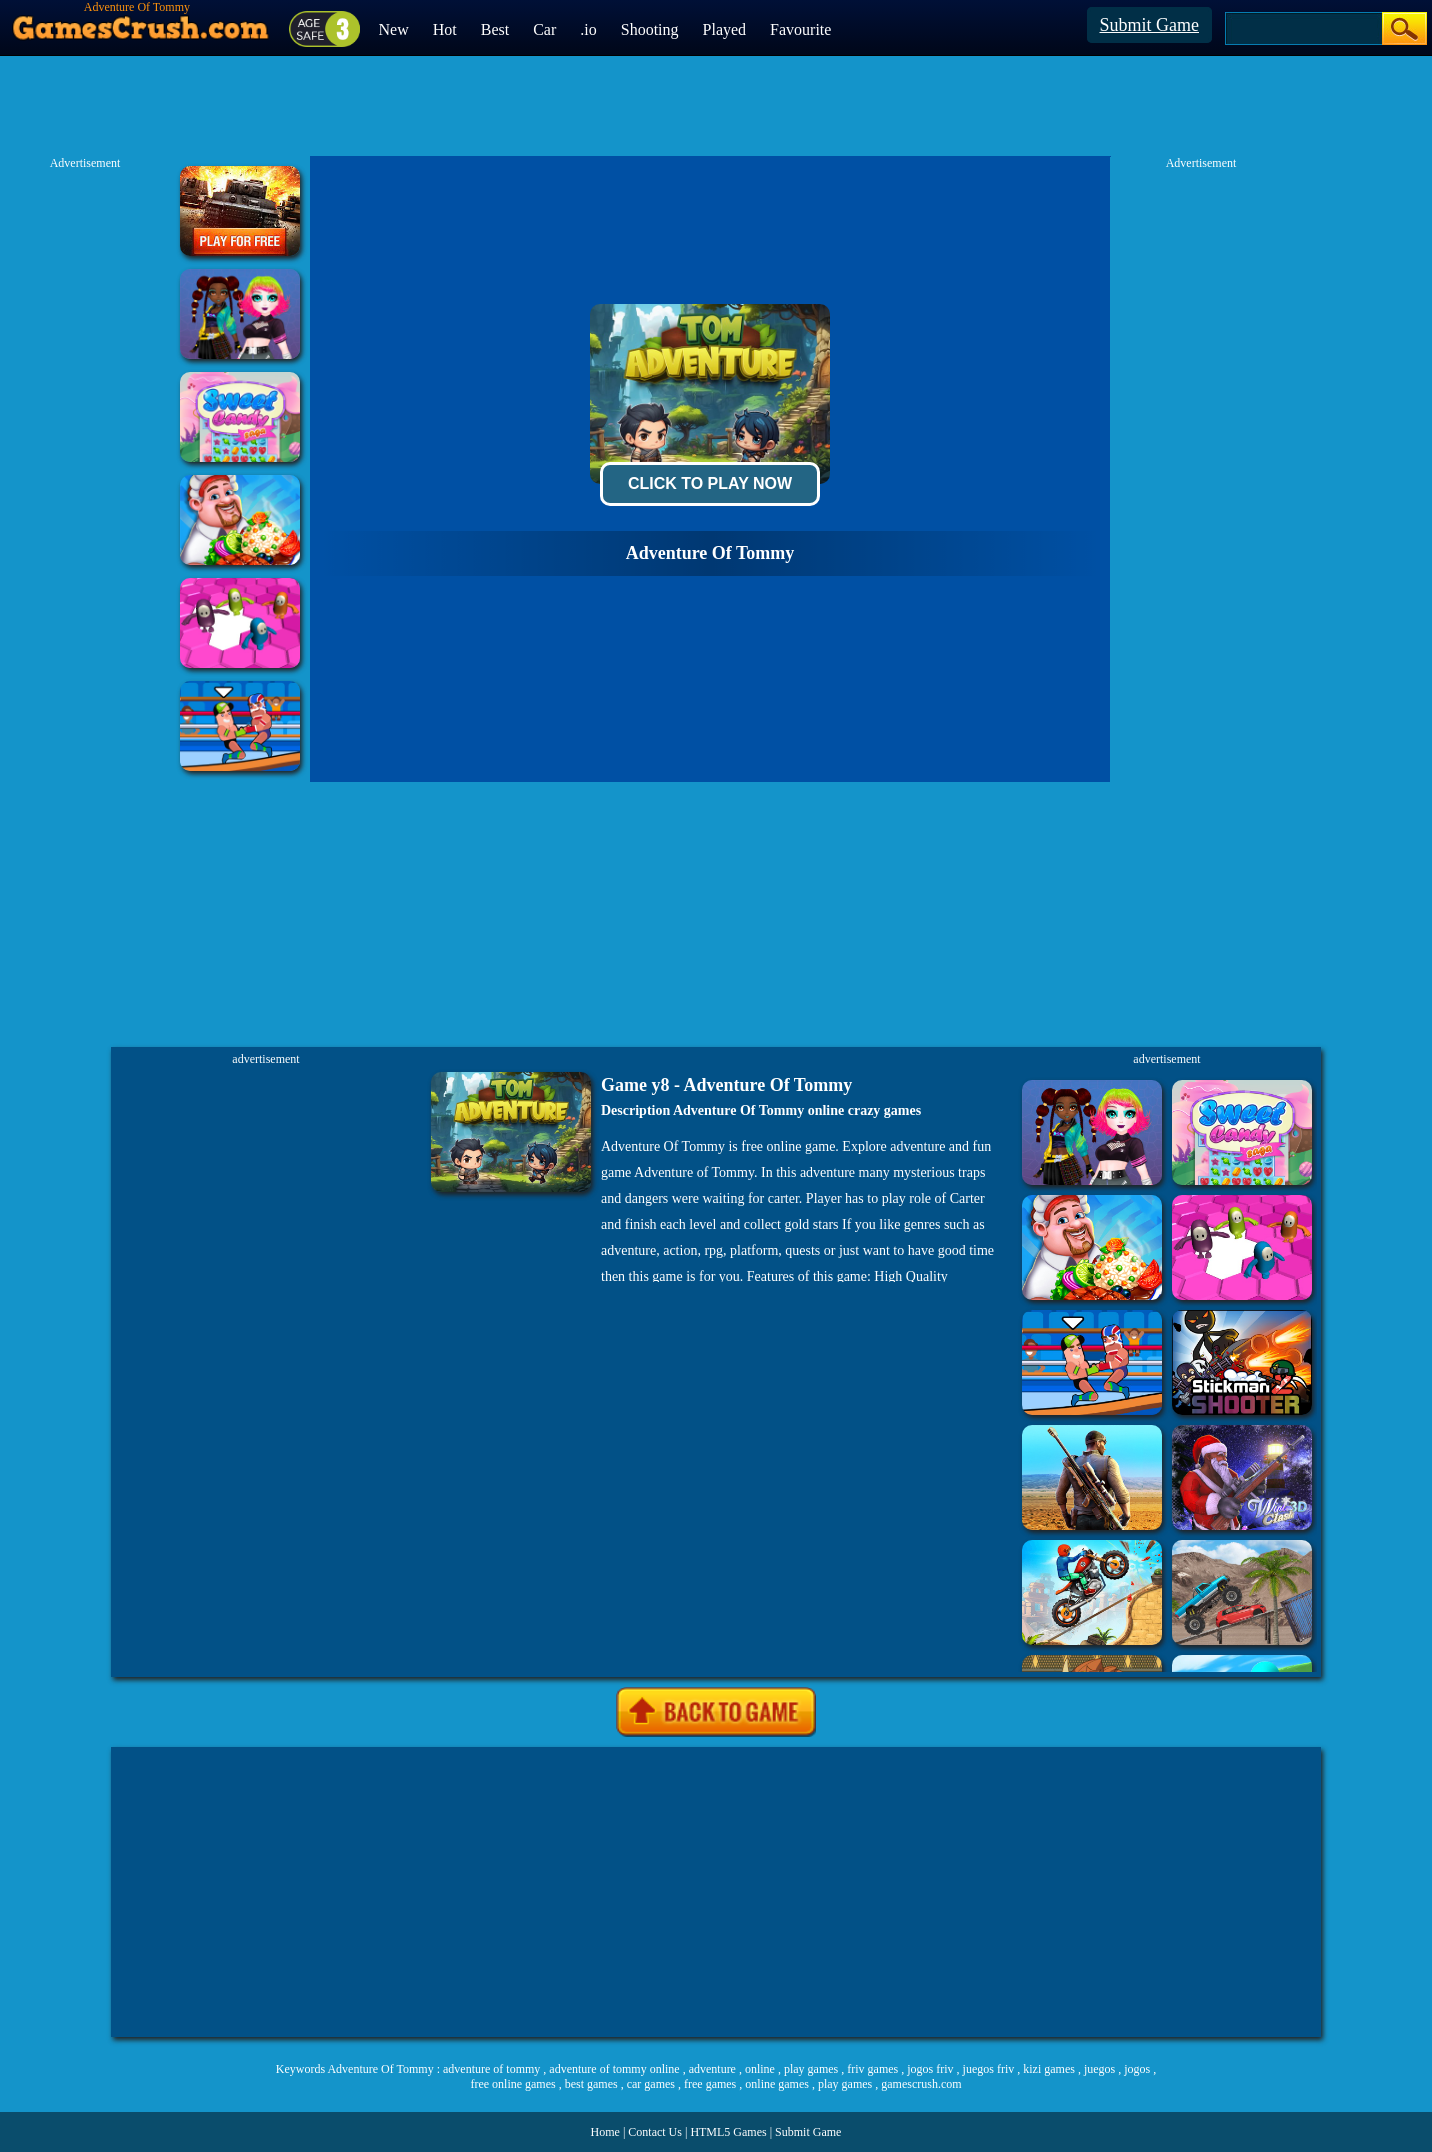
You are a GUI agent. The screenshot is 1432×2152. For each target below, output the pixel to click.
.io (588, 29)
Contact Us (655, 2132)
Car (544, 29)
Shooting (650, 29)
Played (725, 29)
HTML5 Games (728, 2132)
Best (495, 29)
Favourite (800, 29)
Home (605, 2132)
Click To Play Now (710, 483)
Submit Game (1150, 25)
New (394, 29)
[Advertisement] (716, 1892)
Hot (445, 29)
